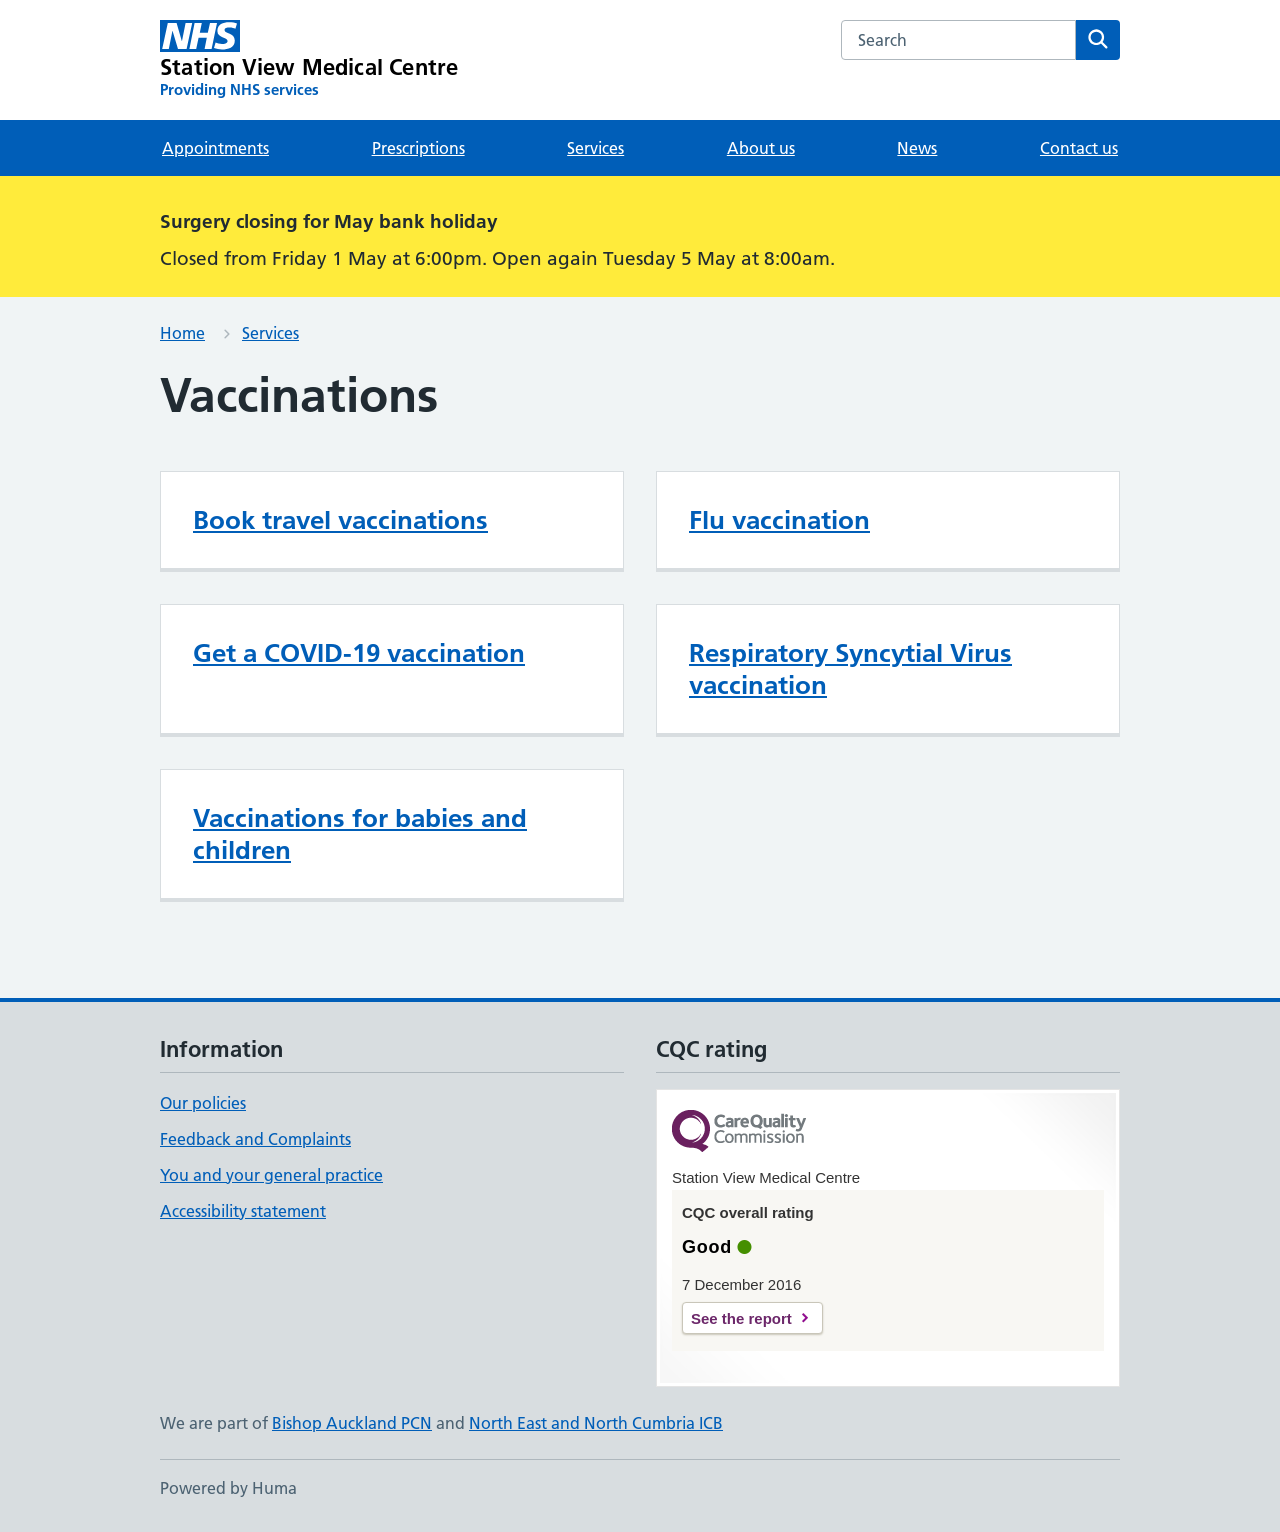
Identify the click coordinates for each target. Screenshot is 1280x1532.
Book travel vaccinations (340, 520)
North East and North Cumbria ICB (596, 1423)
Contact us (1079, 148)
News (917, 148)
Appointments (215, 148)
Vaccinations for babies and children (360, 834)
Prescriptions (418, 148)
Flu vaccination (779, 520)
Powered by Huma (228, 1488)
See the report (741, 1318)
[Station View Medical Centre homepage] (309, 60)
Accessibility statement (243, 1211)
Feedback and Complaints (255, 1139)
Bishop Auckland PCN (352, 1423)
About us (761, 148)
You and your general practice (271, 1175)
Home (182, 333)
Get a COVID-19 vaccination (359, 653)
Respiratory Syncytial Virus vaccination (850, 669)
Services (595, 148)
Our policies (203, 1103)
